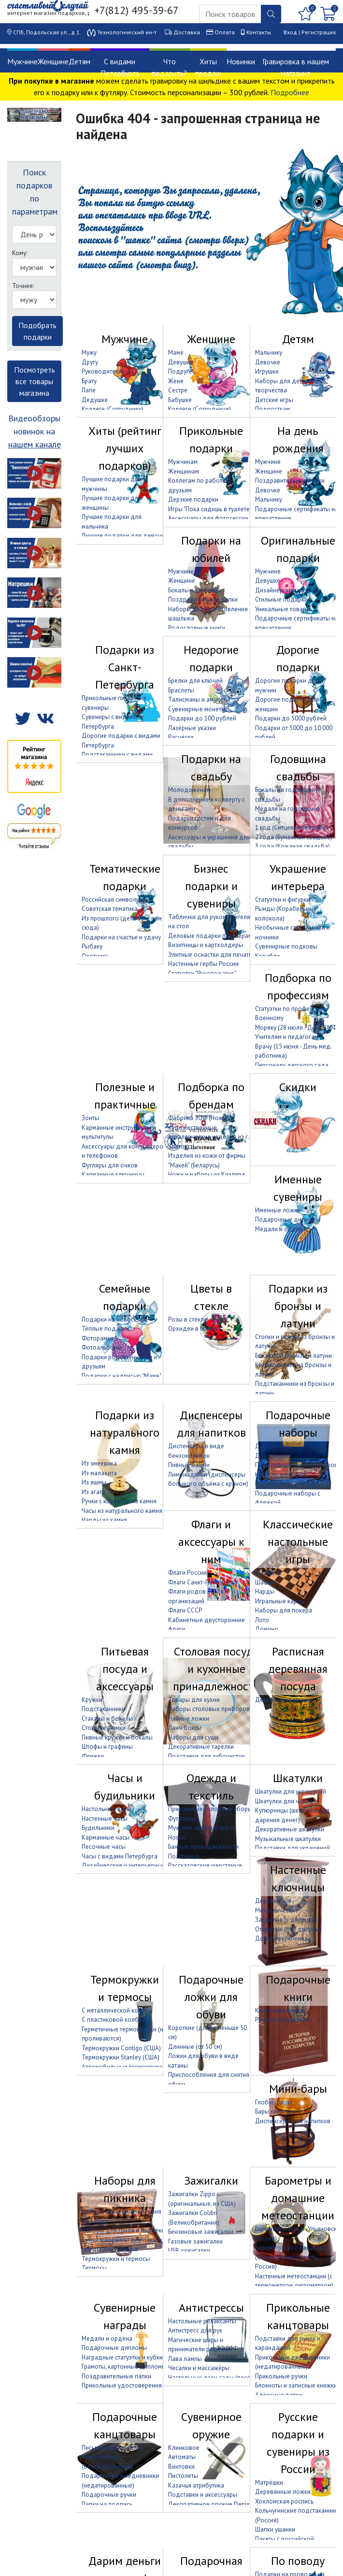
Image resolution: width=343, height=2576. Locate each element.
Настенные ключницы (298, 1878)
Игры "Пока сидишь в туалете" (210, 509)
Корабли (267, 956)
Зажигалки (211, 2180)
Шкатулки (298, 1777)
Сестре (177, 390)
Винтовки (181, 2466)
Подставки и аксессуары (202, 2494)
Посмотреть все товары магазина (34, 381)
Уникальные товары (283, 609)
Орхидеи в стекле (193, 1328)
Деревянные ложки (283, 2492)
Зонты (90, 1118)
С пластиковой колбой (114, 2019)
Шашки (264, 1582)
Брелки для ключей (195, 680)
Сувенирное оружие (211, 2425)
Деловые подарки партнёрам (210, 936)
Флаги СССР (185, 1610)
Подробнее (290, 92)
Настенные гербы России (203, 964)
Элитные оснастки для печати (210, 954)
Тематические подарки (124, 877)
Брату (89, 381)
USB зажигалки (189, 2250)
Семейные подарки (124, 1297)
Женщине (53, 61)
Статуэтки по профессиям (290, 1009)
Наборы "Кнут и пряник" (288, 1484)
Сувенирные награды (125, 2316)
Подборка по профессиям (298, 986)
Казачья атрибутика (196, 2485)
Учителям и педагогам (286, 1037)
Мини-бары (298, 2088)
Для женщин (273, 1456)
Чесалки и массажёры (198, 2368)
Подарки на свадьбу (211, 767)
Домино (266, 1629)
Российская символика (114, 899)
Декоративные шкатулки (289, 1829)
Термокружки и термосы (124, 1988)
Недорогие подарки (211, 658)
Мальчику (268, 352)
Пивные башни (189, 1465)
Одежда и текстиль (211, 1786)
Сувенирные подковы (286, 946)
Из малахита (99, 1473)
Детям (79, 61)
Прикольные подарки (211, 439)
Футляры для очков (110, 1165)
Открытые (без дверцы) (288, 1929)
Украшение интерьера (298, 877)
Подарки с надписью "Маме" (121, 1376)
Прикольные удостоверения (122, 2385)
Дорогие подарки (298, 658)
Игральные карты (279, 1601)
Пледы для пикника (110, 2249)
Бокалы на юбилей (194, 590)
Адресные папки (278, 2395)
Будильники (98, 1828)
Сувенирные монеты (197, 709)
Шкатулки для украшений (290, 1791)
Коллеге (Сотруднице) (199, 409)
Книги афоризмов (280, 2010)
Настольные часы (106, 1809)
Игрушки (267, 371)
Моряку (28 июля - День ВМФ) (297, 1027)
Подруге (180, 371)
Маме (176, 352)
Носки (176, 1837)
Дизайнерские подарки (288, 590)
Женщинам (183, 471)
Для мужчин (272, 1446)
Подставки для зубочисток (206, 1756)
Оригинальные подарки (298, 549)
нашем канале (34, 444)
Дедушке (95, 400)
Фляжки (93, 1756)
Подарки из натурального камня (124, 1432)
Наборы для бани (280, 1474)
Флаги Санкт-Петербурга (203, 1582)
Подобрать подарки (37, 331)
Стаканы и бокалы (107, 1718)
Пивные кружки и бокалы (117, 1737)
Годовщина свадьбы (298, 767)
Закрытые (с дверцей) (286, 1919)
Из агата (93, 1492)
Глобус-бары (273, 2102)
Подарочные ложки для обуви (211, 1997)
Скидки (297, 1086)
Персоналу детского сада (292, 1065)
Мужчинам (183, 462)
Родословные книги (196, 628)
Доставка (186, 32)
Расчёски (181, 737)
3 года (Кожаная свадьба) (292, 846)
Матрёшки (269, 2482)
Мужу (89, 352)
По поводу (298, 2560)
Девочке (267, 362)
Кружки (92, 1700)
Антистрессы (211, 2307)
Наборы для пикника (125, 2189)
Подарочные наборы (298, 1424)
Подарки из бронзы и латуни (298, 1306)
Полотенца (183, 1856)
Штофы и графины (107, 1746)
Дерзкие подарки (193, 499)
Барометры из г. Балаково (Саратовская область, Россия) (291, 2257)
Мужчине (22, 61)
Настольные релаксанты (202, 2321)
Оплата (224, 32)
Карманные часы (105, 1837)
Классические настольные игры (298, 1542)
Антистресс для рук (195, 2330)
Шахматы (268, 1573)
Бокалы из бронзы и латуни (293, 1356)
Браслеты (181, 690)
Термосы (94, 2268)
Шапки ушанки (275, 2529)
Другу (90, 362)
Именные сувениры (297, 1188)
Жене (176, 381)
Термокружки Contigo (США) (121, 2048)
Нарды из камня (104, 1520)
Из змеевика (99, 1463)
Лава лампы (185, 2359)
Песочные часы (104, 1846)
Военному (269, 1018)
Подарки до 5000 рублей (291, 718)
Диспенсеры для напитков (211, 1424)
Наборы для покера (283, 1610)
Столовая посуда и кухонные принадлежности (216, 1669)
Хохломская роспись (284, 2501)
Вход (290, 32)
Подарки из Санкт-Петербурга (124, 667)
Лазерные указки (192, 728)
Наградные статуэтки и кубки (122, 2357)
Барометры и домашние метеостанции (297, 2198)
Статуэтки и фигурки (282, 899)
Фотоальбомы (102, 1347)
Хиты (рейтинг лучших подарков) (124, 448)
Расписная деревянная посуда (298, 1669)
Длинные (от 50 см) (195, 2047)
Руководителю (103, 371)
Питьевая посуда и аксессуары (125, 1669)
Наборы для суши (193, 1737)
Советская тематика (110, 909)
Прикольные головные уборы (210, 1809)
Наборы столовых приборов (209, 1709)
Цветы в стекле (211, 1297)
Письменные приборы (112, 2448)
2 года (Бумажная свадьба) (293, 837)
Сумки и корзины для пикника (124, 2240)
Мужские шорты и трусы (201, 1828)
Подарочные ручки (109, 2494)
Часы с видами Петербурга (119, 1856)
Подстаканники (103, 1709)
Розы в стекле (187, 1319)
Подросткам (272, 409)
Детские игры (274, 400)
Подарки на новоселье (114, 1319)
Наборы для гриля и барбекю (124, 2230)
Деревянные (273, 1901)
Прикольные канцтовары (298, 2316)
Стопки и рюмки (104, 1728)
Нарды (264, 1591)
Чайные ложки (188, 1718)
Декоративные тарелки (201, 1746)
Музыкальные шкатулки (288, 1839)
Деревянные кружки (284, 1700)
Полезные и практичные (125, 1095)
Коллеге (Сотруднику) (112, 409)
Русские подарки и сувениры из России (298, 2442)
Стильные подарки (281, 599)
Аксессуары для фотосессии (208, 518)
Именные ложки (277, 1210)
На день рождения (298, 439)
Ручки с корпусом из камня (119, 1501)
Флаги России (187, 1573)
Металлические (277, 1910)
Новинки (241, 61)
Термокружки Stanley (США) (120, 2057)
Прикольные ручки (281, 2376)
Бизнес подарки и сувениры (211, 886)
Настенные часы (105, 1818)
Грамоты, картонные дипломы (124, 2366)
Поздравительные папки (290, 480)
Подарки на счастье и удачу (121, 937)
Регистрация (318, 32)
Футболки (182, 1818)
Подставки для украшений (292, 1848)
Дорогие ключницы (283, 1938)
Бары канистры (276, 2111)
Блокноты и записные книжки (296, 2385)
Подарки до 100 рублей (202, 718)
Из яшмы (94, 1482)
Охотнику (95, 956)
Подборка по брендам (211, 1095)
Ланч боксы (184, 1728)
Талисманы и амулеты (199, 699)
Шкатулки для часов (284, 1801)
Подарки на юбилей (211, 549)
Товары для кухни (194, 1700)
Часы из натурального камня (122, 1511)
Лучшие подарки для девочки (125, 536)
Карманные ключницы (113, 1174)
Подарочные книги (298, 1988)
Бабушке (180, 400)
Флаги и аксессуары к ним (211, 1542)
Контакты (258, 32)
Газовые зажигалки (195, 2241)
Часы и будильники (124, 1786)
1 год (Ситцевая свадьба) (291, 827)
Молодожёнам (189, 790)
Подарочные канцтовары (124, 2425)
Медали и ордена (280, 1229)
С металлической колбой (117, 2010)
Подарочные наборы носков (296, 1465)
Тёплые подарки (105, 1328)
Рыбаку (92, 946)
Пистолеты (183, 2476)
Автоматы (182, 2457)
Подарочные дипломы (287, 1219)
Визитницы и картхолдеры (205, 945)
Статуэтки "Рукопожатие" (202, 973)
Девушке (180, 362)
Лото (262, 1620)
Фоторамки (98, 1338)
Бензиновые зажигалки (200, 2232)
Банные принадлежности (203, 1846)
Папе (89, 390)
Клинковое (184, 2448)
